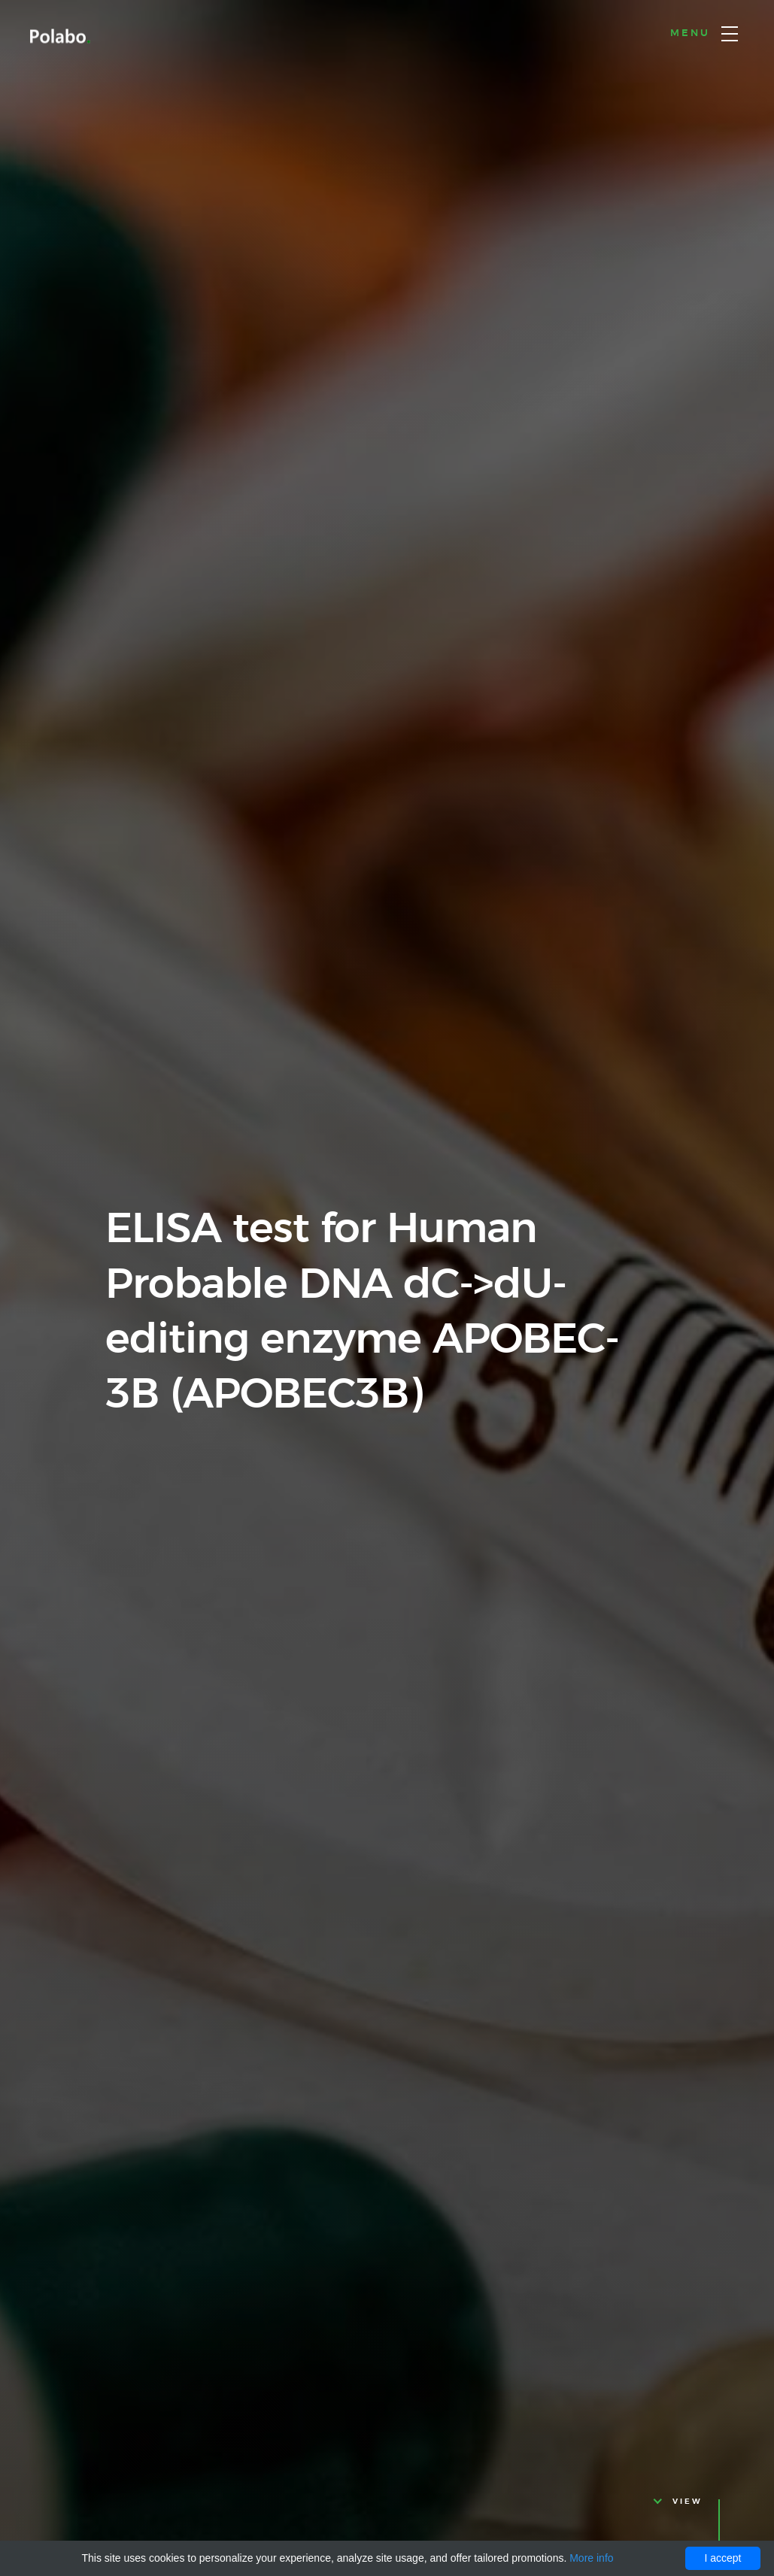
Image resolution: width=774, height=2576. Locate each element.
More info (591, 2558)
